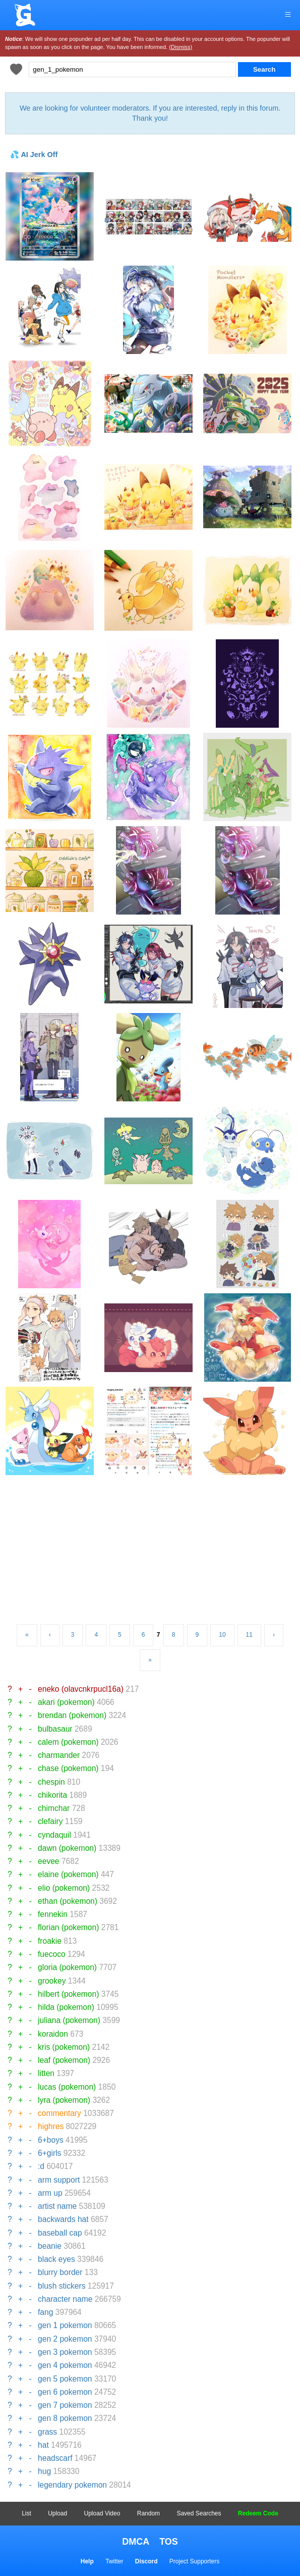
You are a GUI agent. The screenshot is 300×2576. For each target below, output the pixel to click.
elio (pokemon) (64, 1888)
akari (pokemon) (66, 1702)
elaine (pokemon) (68, 1874)
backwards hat (63, 2219)
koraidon (53, 2034)
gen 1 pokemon (65, 2325)
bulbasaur (55, 1729)
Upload (57, 2513)
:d (41, 2166)
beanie (50, 2246)
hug (44, 2471)
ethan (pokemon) (67, 1901)
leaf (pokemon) (64, 2060)
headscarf (55, 2458)
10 (222, 1634)
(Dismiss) (180, 47)
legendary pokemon (72, 2485)
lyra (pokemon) (64, 2100)
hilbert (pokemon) (68, 1994)
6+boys (51, 2140)
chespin (51, 1782)
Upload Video (102, 2513)
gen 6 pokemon (65, 2392)
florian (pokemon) (68, 1927)
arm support (59, 2180)
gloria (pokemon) (67, 1967)
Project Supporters (194, 2561)
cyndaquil (54, 1835)
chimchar (54, 1808)
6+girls (49, 2153)
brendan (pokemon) (72, 1715)
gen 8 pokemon (65, 2418)
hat (43, 2445)
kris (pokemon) (64, 2047)
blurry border (60, 2272)
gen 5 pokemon (65, 2379)
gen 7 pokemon (65, 2405)
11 (249, 1634)
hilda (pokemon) (66, 2007)
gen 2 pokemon (65, 2339)
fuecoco (52, 1954)
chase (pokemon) (68, 1768)
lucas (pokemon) (67, 2087)
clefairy (50, 1821)
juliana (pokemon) (69, 2020)
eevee (48, 1861)
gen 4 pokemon (65, 2365)
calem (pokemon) (68, 1742)
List (26, 2513)
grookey (52, 1981)
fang (45, 2312)
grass (47, 2432)
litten (46, 2073)
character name (65, 2299)
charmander (59, 1755)
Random (148, 2513)
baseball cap (60, 2233)
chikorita (52, 1795)
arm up (50, 2193)
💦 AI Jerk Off (33, 154)
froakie (50, 1941)
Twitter (114, 2561)
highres (51, 2126)
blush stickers (61, 2286)
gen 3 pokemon (65, 2352)
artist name (57, 2206)
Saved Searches (198, 2513)
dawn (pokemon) (67, 1848)
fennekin (53, 1914)
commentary (59, 2113)
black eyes (56, 2259)
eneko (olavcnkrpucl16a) (81, 1689)
